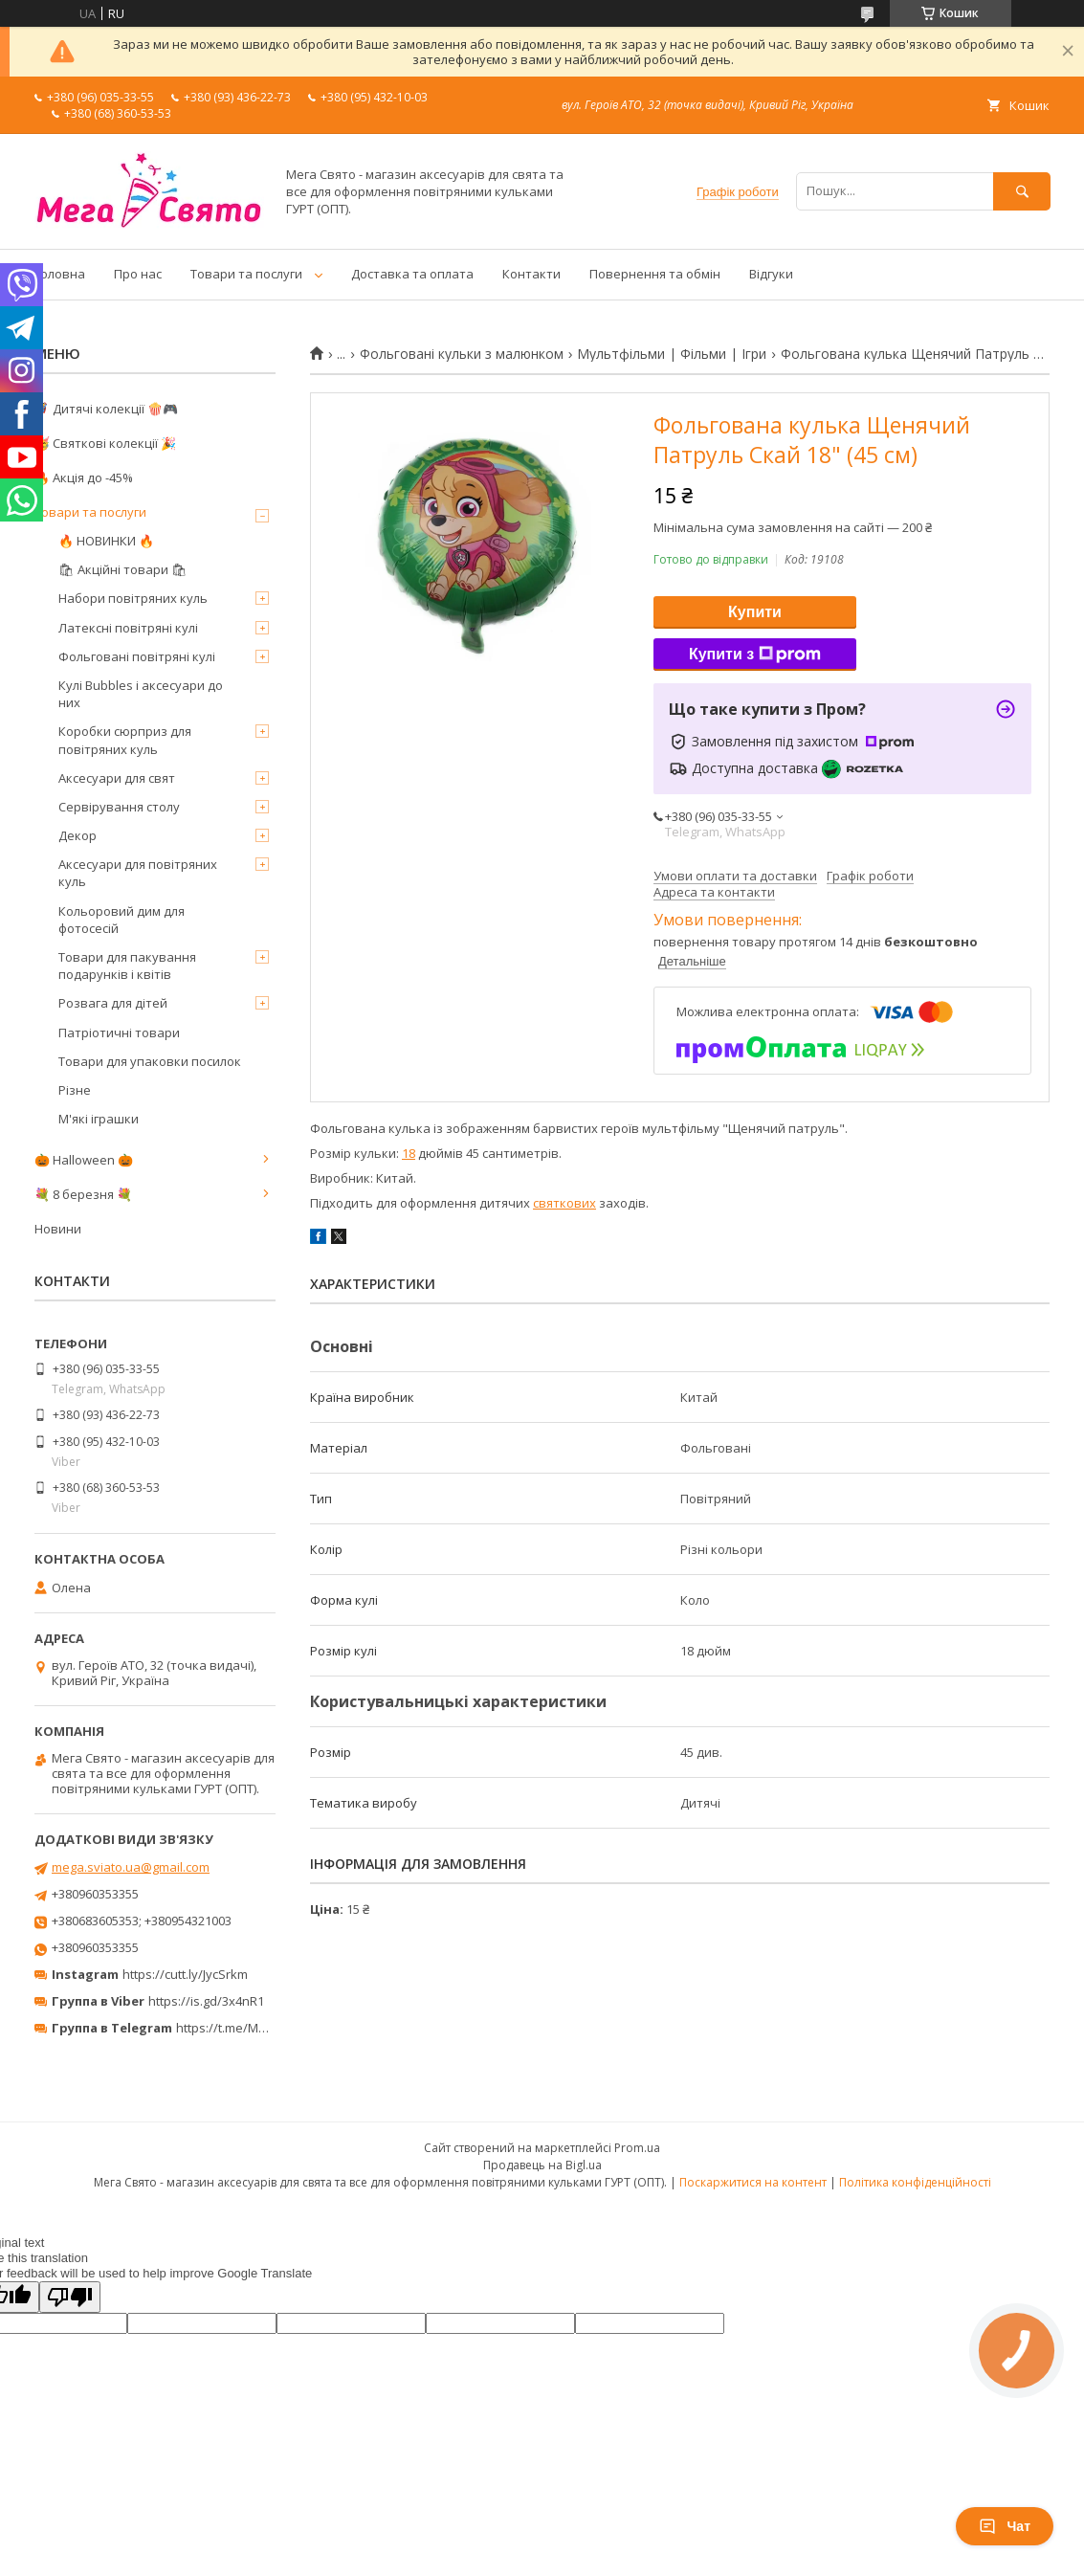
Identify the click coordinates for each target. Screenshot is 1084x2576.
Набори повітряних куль (133, 598)
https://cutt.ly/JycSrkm (185, 1974)
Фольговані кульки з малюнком (462, 354)
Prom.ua (637, 2148)
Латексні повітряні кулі (128, 627)
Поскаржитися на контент (753, 2182)
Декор (77, 835)
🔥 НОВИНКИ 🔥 (106, 540)
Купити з (755, 654)
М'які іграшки (98, 1118)
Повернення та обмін (654, 273)
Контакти (531, 273)
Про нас (138, 273)
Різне (74, 1090)
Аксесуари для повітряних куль (137, 872)
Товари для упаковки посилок (149, 1061)
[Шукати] (1022, 191)
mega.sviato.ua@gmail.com (131, 1867)
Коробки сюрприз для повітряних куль (124, 739)
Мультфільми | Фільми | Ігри (671, 354)
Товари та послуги (246, 273)
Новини (57, 1228)
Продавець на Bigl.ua (542, 2165)
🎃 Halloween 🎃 (83, 1159)
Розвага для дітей (112, 1002)
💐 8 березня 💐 (83, 1194)
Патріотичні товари (119, 1032)
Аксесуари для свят (116, 778)
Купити (755, 612)
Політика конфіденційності (915, 2182)
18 (408, 1153)
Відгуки (771, 273)
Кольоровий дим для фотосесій (121, 919)
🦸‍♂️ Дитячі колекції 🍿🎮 (106, 408)
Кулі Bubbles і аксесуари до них (140, 694)
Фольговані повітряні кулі (136, 656)
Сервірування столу (119, 806)
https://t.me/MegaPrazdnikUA (262, 2027)
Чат (1004, 2526)
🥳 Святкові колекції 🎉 (105, 443)
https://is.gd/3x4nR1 (206, 2001)
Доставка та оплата (412, 273)
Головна (59, 273)
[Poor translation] (69, 2297)
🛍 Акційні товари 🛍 (123, 569)
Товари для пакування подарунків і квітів (127, 965)
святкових (564, 1202)
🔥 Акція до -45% (83, 477)
